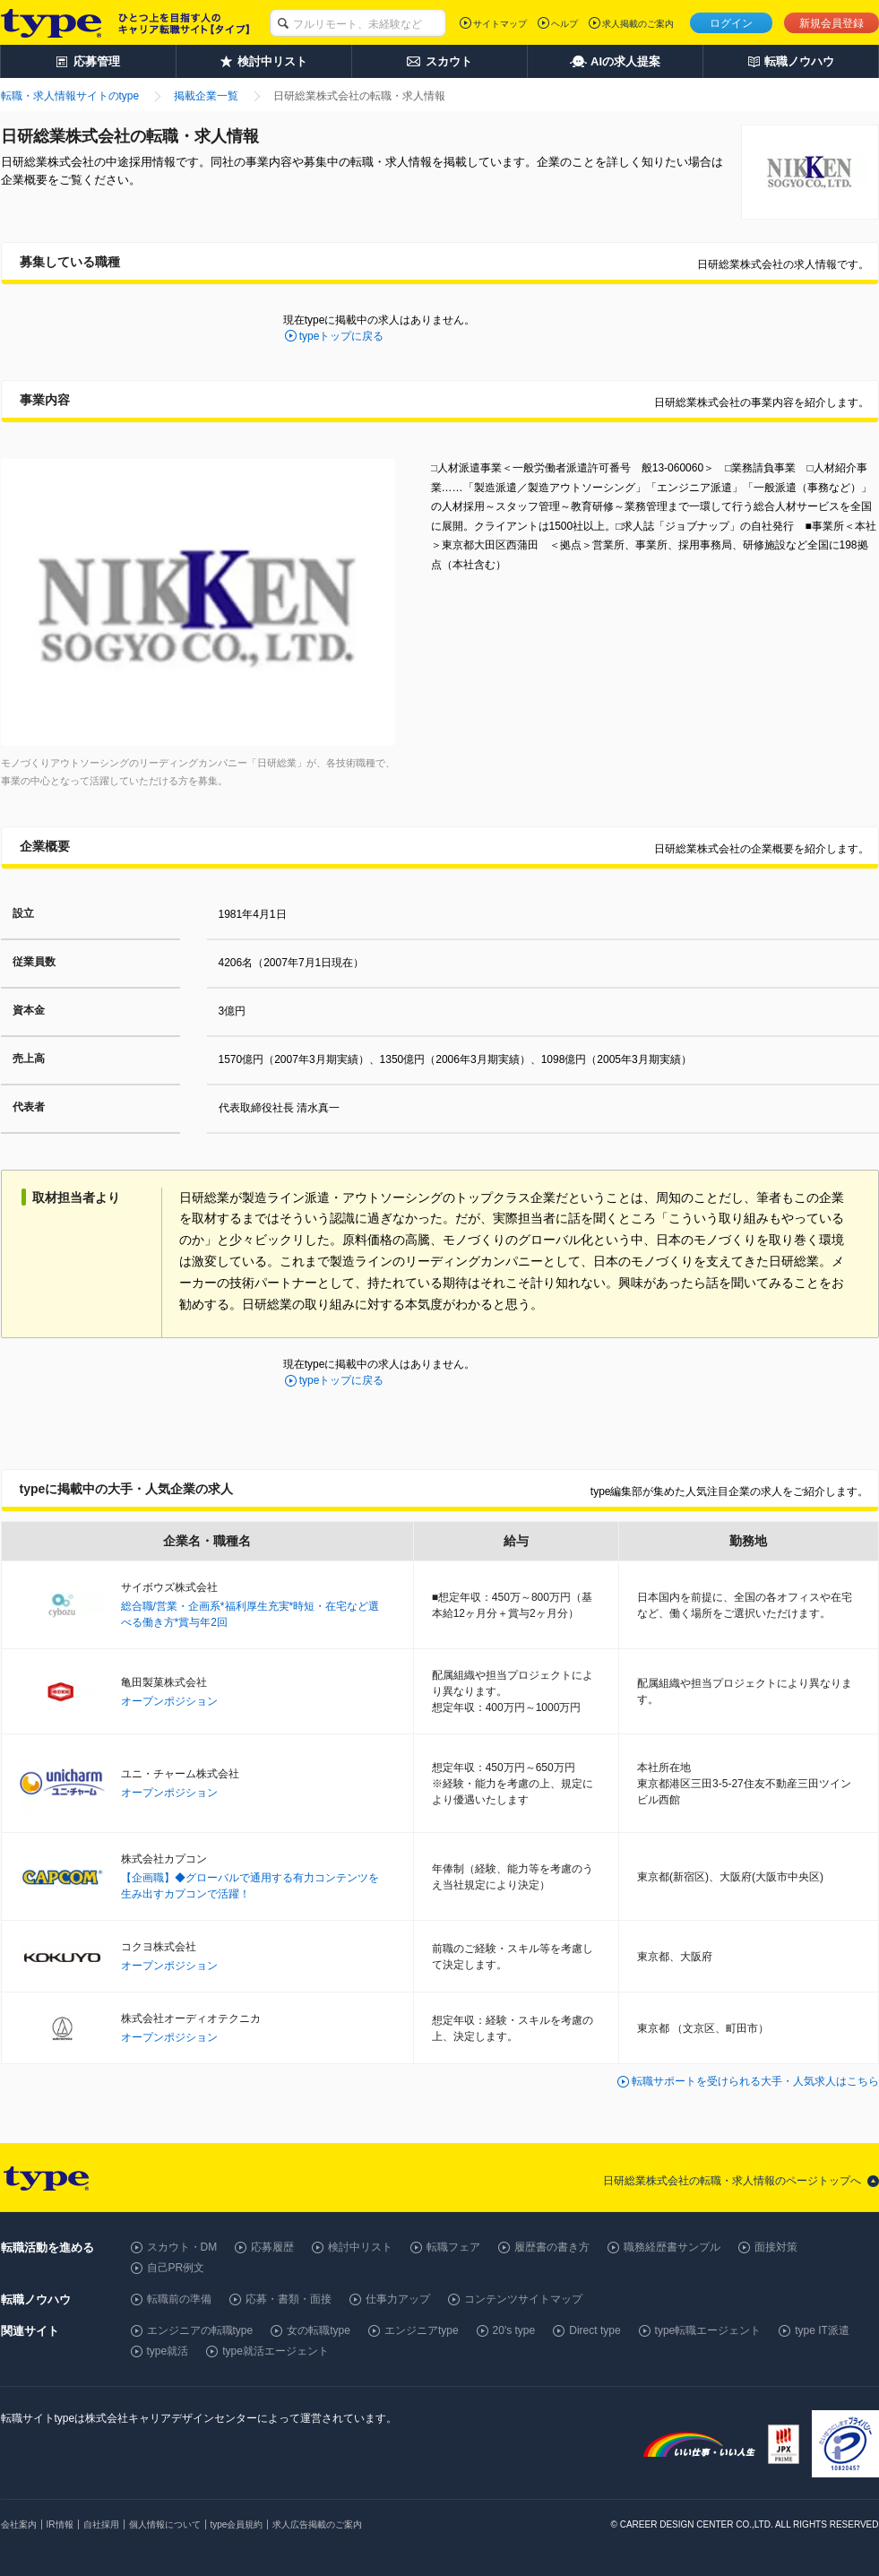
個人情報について (165, 2524)
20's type (514, 2330)
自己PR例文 (176, 2267)
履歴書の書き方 (552, 2247)
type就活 (168, 2351)
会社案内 (19, 2524)
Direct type (594, 2330)
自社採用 (101, 2524)
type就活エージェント (275, 2351)
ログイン (731, 23)
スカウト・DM (182, 2247)
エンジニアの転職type (200, 2330)
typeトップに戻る (341, 336)
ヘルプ (564, 24)
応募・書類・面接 (289, 2299)
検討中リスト (360, 2247)
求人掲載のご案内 (638, 24)
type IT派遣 (822, 2330)
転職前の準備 (179, 2299)
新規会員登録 (831, 23)
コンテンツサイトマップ (523, 2299)
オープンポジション (169, 1701)
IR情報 (60, 2524)
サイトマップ (500, 24)
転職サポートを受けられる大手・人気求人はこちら (755, 2081)
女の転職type (318, 2330)
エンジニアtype (421, 2330)
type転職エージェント (708, 2330)
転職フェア (453, 2247)
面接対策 (775, 2247)
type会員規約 (237, 2524)
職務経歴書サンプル (672, 2247)
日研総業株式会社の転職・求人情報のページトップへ (732, 2180)
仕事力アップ (398, 2299)
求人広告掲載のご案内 (317, 2524)
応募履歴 (272, 2247)
